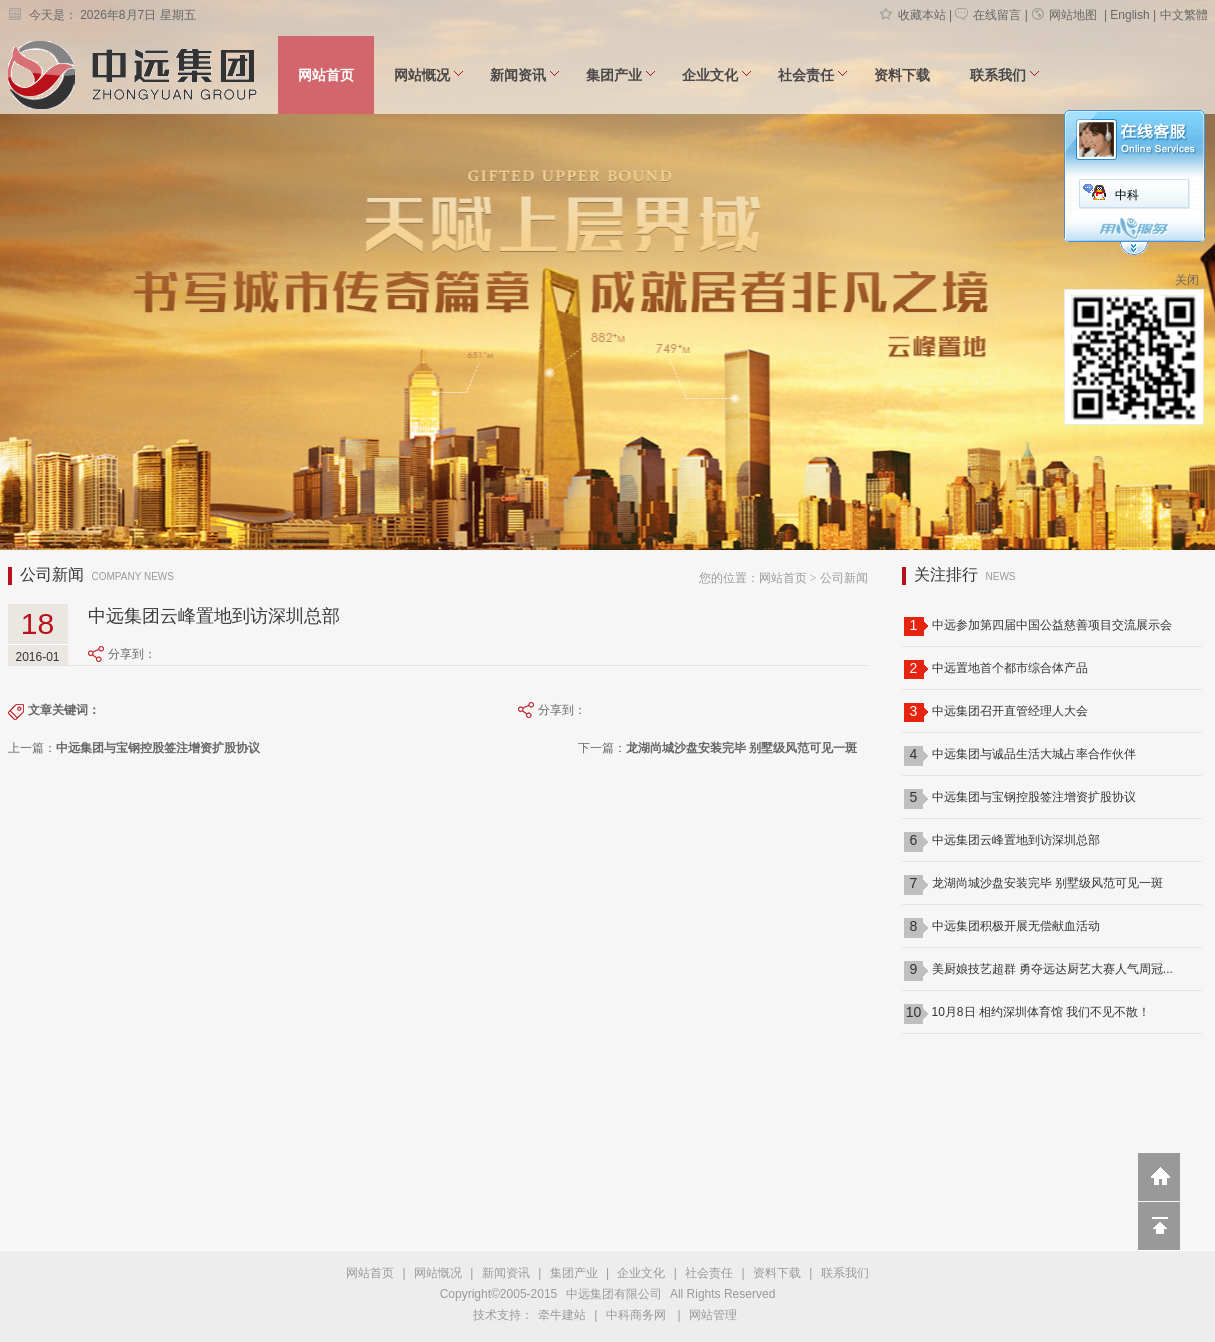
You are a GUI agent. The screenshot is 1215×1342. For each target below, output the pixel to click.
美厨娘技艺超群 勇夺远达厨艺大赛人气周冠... (1052, 969)
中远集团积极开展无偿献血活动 (1016, 926)
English (1129, 15)
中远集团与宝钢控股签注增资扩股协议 (1034, 797)
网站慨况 (429, 75)
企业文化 (717, 75)
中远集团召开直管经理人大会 (1010, 711)
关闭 (1187, 280)
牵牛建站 (562, 1315)
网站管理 (713, 1315)
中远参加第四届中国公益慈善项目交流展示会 (1052, 625)
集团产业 (621, 75)
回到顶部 (1159, 1226)
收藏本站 (913, 15)
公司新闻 (844, 578)
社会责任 (813, 75)
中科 (1127, 195)
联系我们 (1005, 75)
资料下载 (902, 75)
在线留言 (988, 15)
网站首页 (326, 75)
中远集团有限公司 (614, 1294)
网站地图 (1064, 15)
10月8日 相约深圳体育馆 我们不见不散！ (1041, 1012)
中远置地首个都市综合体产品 (1010, 668)
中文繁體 (1184, 15)
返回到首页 (1159, 1177)
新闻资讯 (525, 75)
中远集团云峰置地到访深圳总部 (1016, 840)
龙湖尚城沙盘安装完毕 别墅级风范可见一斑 (1047, 883)
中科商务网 (636, 1315)
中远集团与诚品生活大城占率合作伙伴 (1034, 754)
